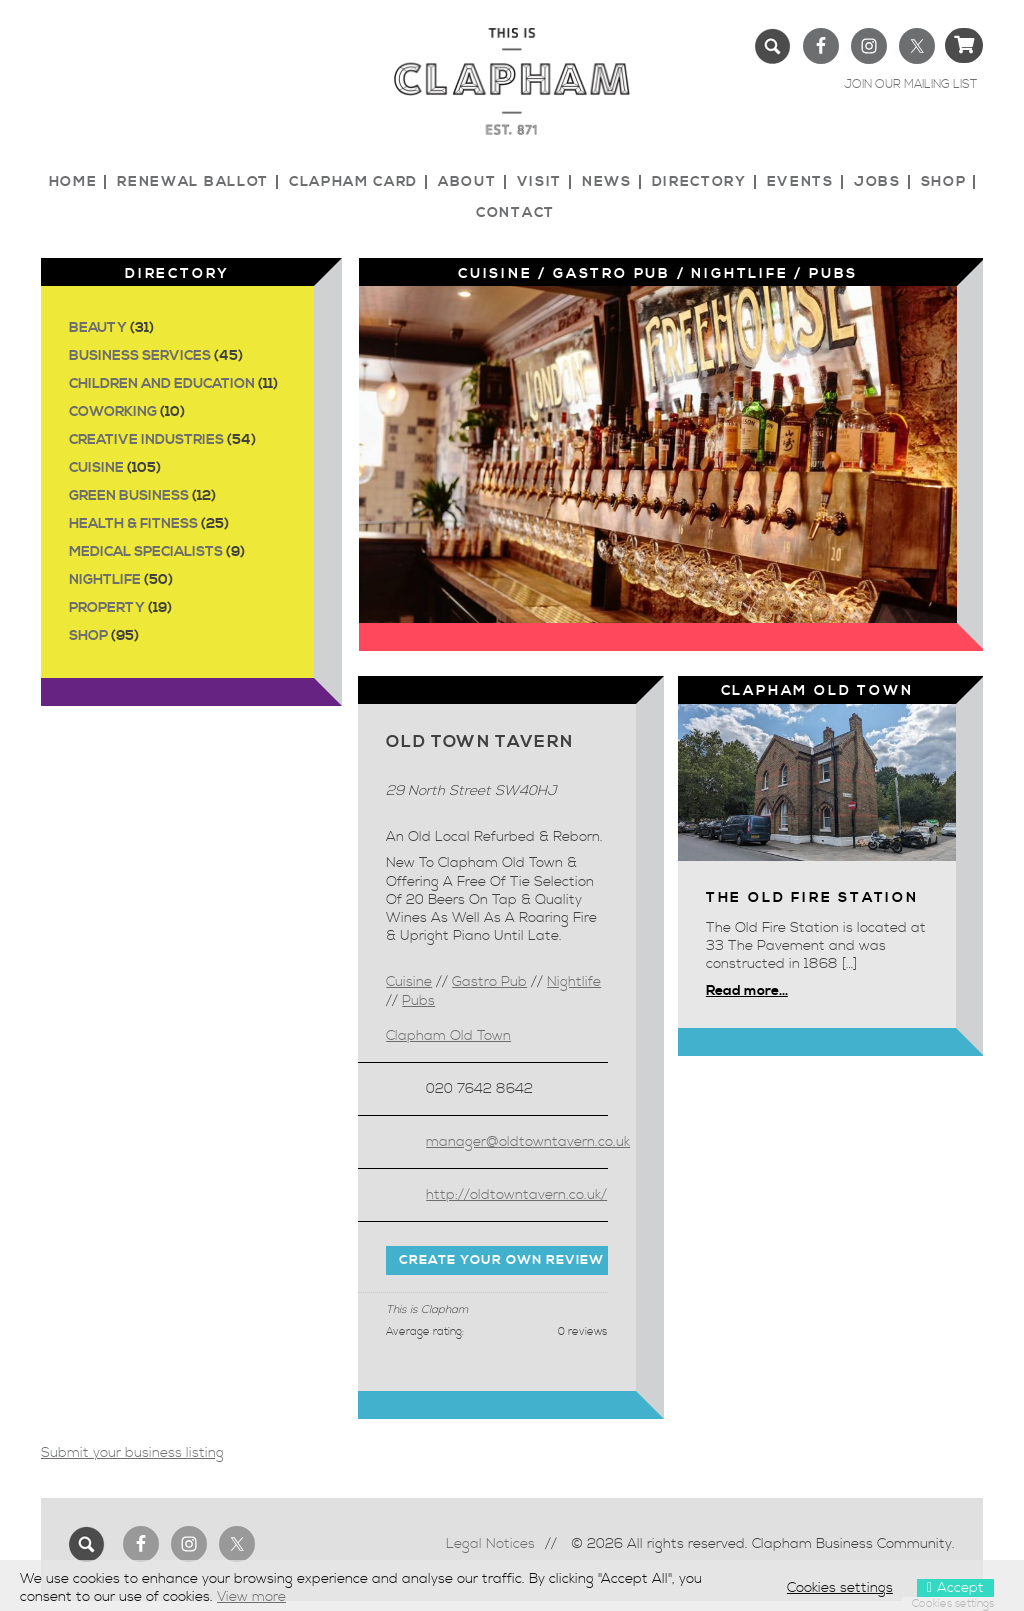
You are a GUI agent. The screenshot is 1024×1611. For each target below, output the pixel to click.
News (607, 182)
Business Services (140, 356)
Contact (515, 213)
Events (800, 182)
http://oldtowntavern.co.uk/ (516, 1195)
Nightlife (105, 580)
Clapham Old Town (448, 1036)
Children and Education (162, 384)
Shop (944, 182)
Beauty (98, 328)
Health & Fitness (133, 524)
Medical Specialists (146, 552)
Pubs (833, 274)
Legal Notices (490, 1544)
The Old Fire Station (812, 898)
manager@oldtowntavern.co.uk (528, 1142)
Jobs (877, 182)
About (467, 182)
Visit (539, 182)
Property (107, 608)
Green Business (129, 496)
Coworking (113, 412)
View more (251, 1597)
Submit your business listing (132, 1453)
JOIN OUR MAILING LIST (910, 84)
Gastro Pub (612, 274)
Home (73, 182)
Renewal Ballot (193, 182)
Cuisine (96, 468)
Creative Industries (146, 440)
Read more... (747, 991)
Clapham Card (353, 182)
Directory (699, 182)
